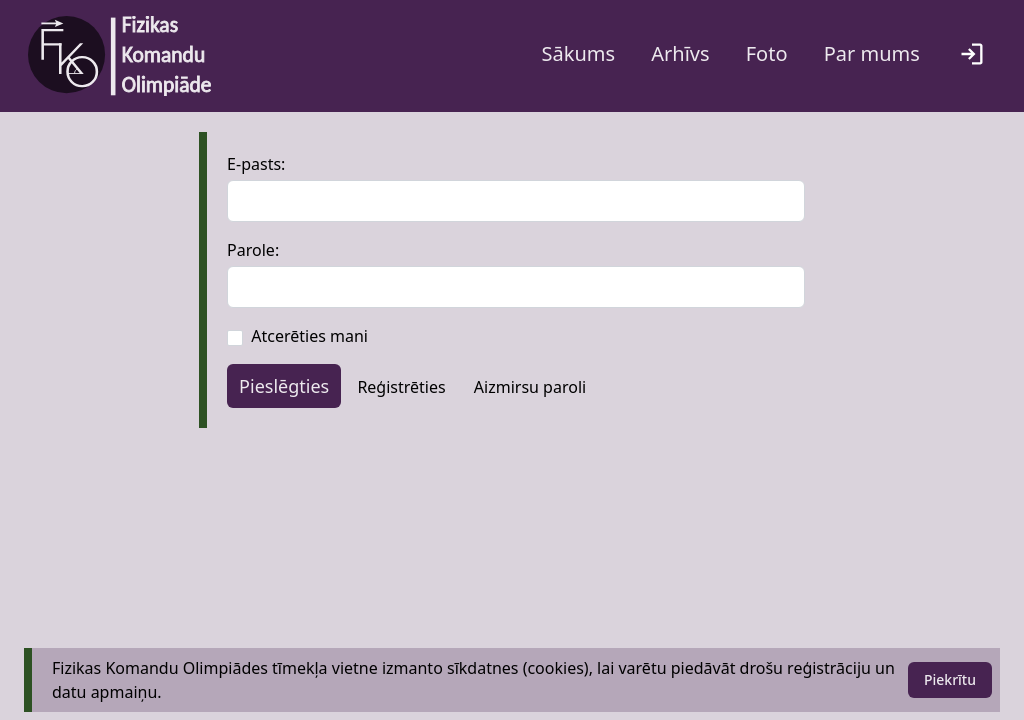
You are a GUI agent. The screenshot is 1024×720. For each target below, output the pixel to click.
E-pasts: (256, 164)
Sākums (579, 53)
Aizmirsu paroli (530, 387)
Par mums (872, 53)
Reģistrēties (401, 387)
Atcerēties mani (309, 336)
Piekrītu (950, 679)
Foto (767, 53)
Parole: (253, 250)
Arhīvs (680, 53)
